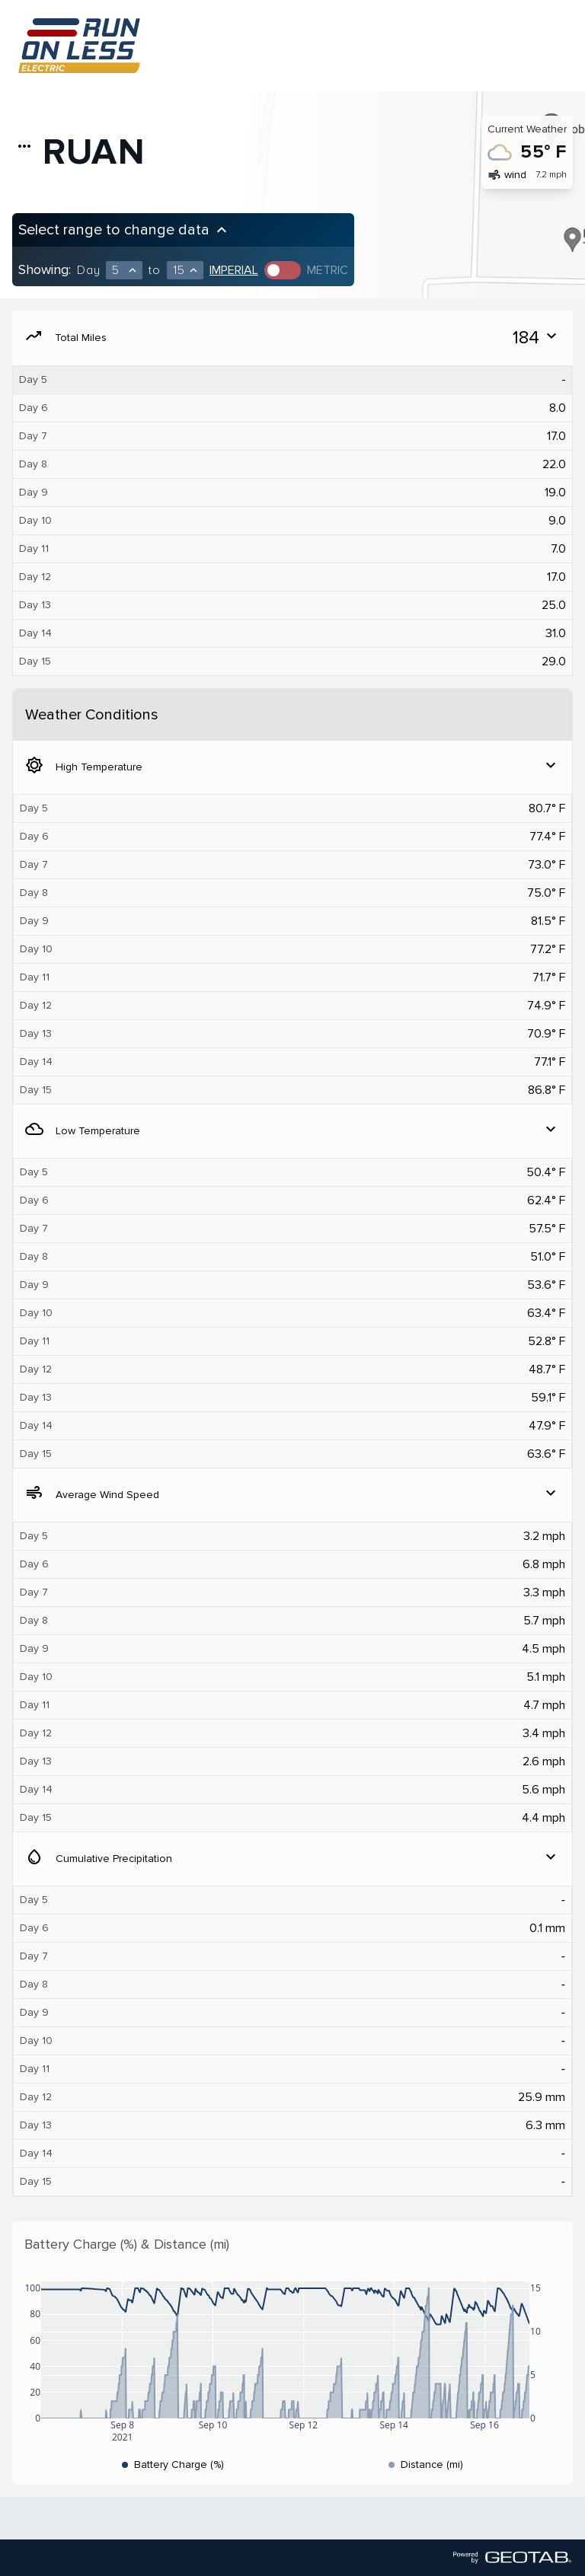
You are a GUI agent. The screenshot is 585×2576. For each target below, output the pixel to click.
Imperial (233, 270)
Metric (327, 270)
